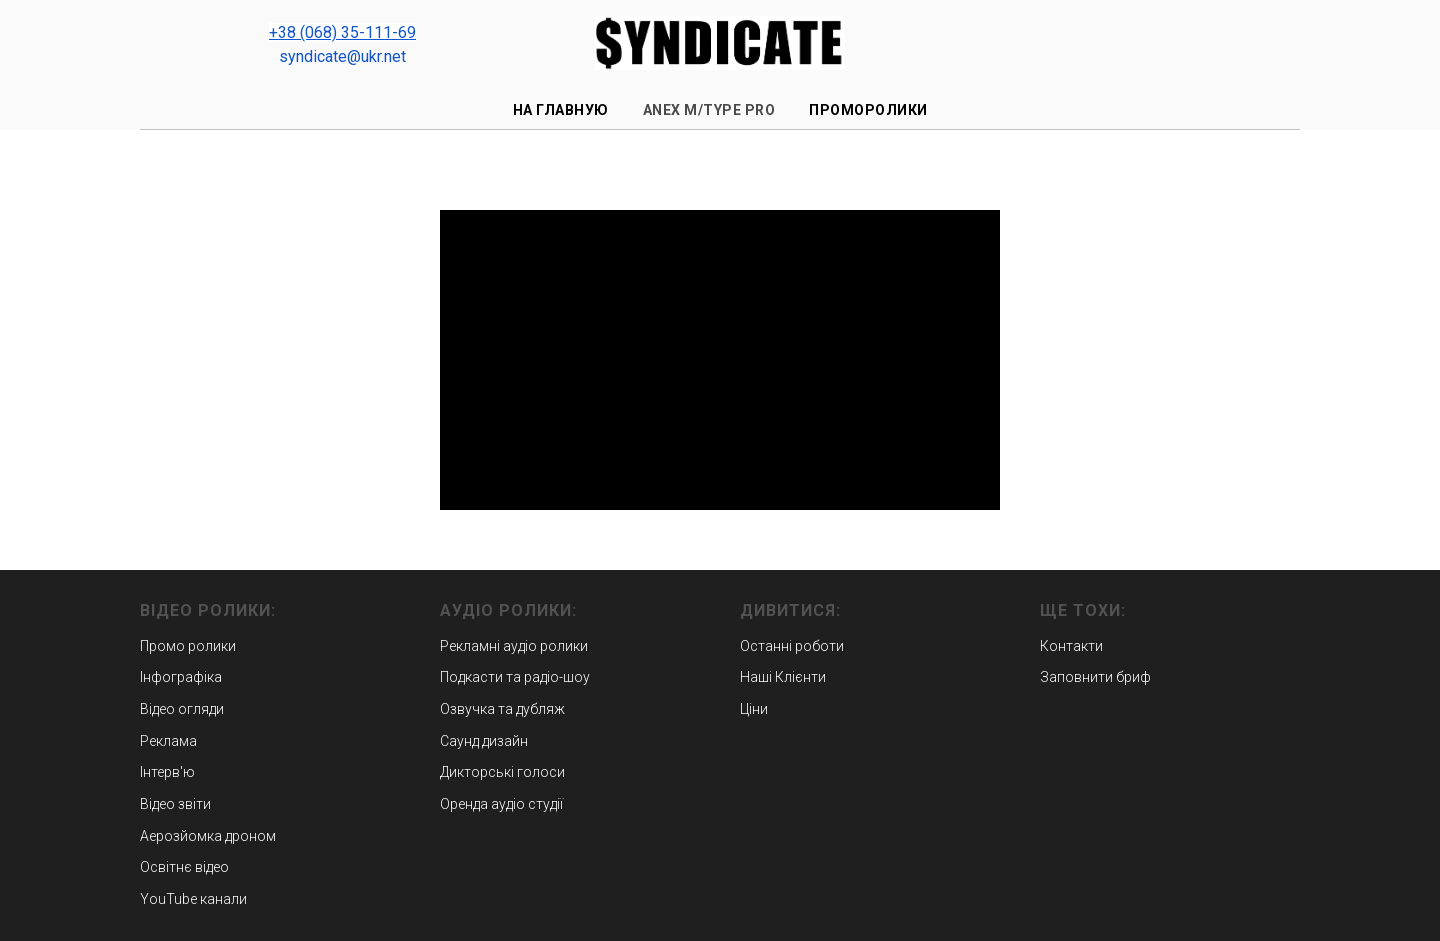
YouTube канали (193, 899)
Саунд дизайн (484, 741)
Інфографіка (181, 677)
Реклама (168, 741)
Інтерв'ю (167, 772)
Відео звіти (175, 804)
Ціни (754, 709)
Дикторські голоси (502, 772)
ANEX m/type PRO (709, 110)
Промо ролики (188, 646)
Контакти (1071, 646)
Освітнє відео (184, 867)
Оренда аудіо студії (501, 804)
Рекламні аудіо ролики (514, 646)
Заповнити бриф (1095, 677)
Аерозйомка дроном (208, 836)
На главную (561, 110)
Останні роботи (792, 646)
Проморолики (868, 110)
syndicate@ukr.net (342, 56)
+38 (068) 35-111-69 (342, 32)
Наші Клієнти (783, 677)
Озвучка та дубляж (502, 709)
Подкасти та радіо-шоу (515, 677)
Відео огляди (182, 709)
